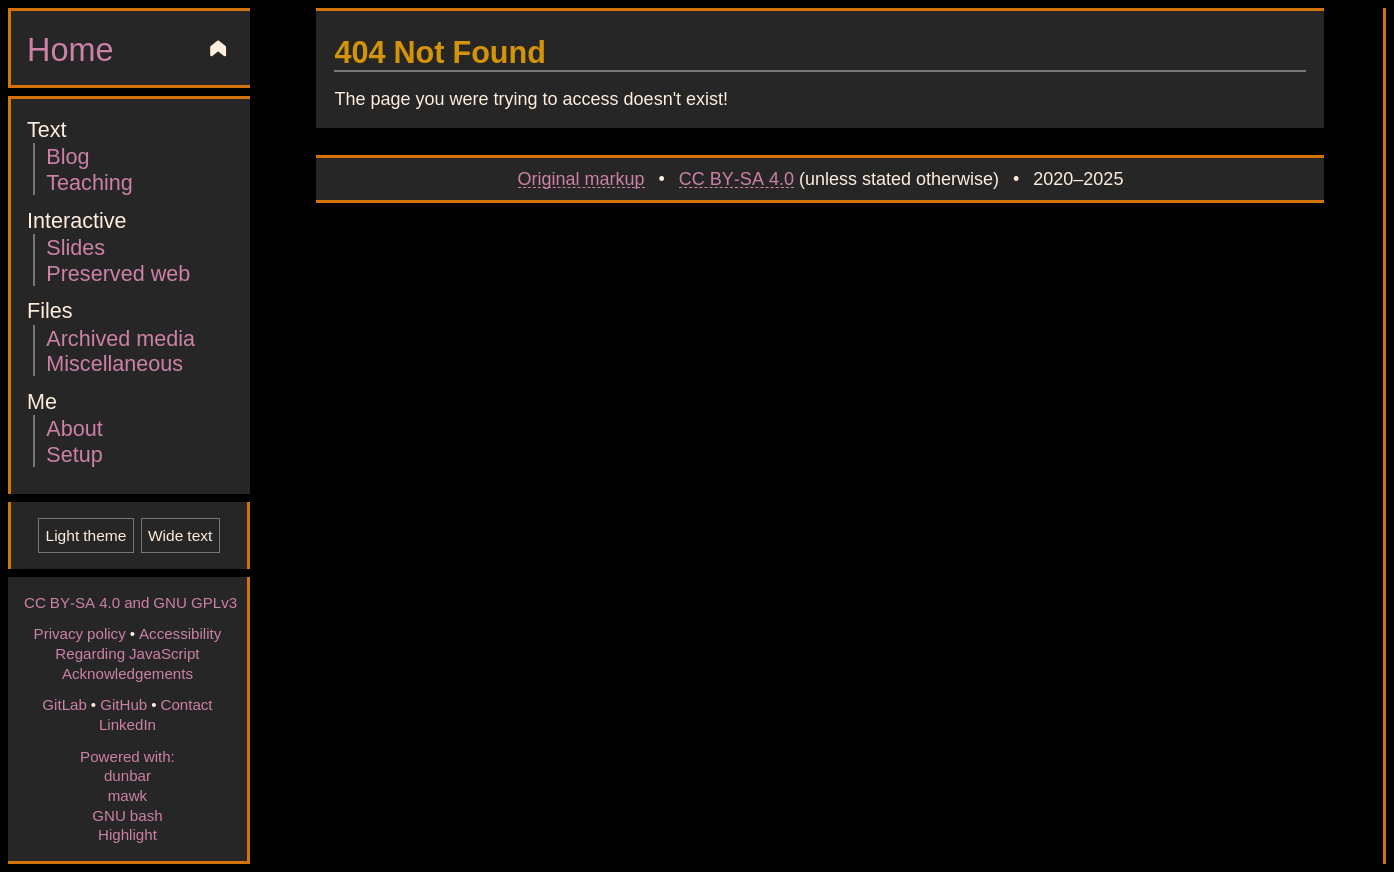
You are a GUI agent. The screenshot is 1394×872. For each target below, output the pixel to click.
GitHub (123, 704)
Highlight (127, 834)
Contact (186, 704)
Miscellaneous (114, 362)
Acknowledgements (127, 673)
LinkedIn (127, 724)
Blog (67, 155)
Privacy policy (80, 633)
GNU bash (127, 815)
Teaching (89, 181)
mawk (127, 795)
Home (70, 48)
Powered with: (127, 756)
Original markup (581, 178)
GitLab (64, 704)
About (74, 427)
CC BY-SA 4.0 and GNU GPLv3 (130, 602)
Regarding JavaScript (127, 653)
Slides (75, 246)
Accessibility (180, 633)
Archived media (120, 337)
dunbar (127, 775)
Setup (74, 453)
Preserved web (118, 272)
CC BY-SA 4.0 (736, 178)
